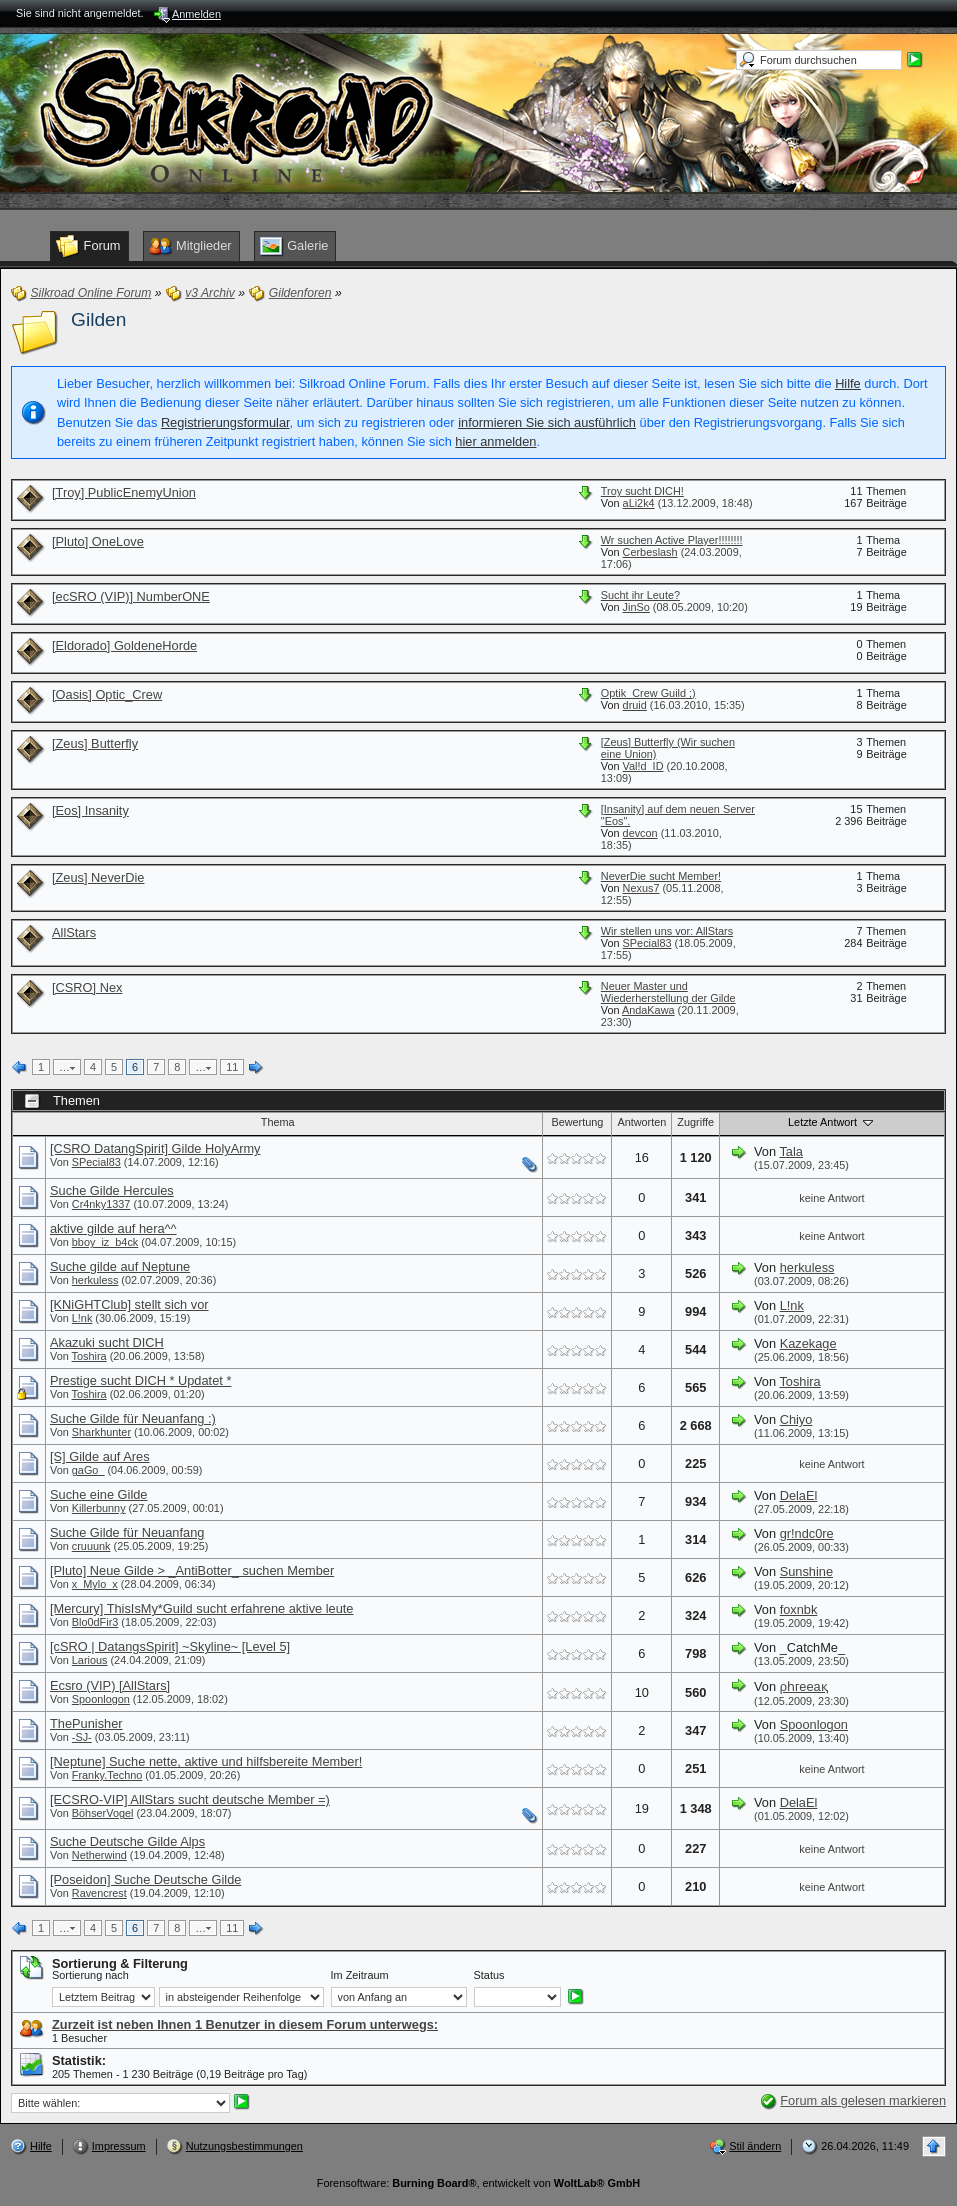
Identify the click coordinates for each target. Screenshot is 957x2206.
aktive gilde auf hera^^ (113, 1228)
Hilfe (848, 383)
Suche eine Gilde (98, 1494)
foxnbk (799, 1609)
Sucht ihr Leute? (640, 595)
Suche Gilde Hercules (112, 1190)
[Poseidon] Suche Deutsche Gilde (145, 1879)
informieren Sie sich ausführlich (547, 422)
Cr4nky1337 (101, 1204)
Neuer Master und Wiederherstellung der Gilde (668, 992)
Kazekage (808, 1343)
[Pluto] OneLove (98, 541)
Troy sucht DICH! (642, 491)
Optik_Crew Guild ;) (648, 693)
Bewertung (577, 1122)
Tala (790, 1151)
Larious (90, 1660)
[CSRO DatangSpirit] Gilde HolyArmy (155, 1148)
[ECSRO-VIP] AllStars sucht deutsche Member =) (190, 1799)
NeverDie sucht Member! (661, 876)
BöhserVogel (103, 1813)
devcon (640, 833)
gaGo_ (88, 1470)
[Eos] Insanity (90, 810)
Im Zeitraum (360, 1975)
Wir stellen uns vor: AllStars (667, 931)
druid (635, 705)
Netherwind (99, 1855)
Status (489, 1975)
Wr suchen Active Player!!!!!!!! (672, 540)
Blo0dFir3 (95, 1622)
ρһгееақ (804, 1686)
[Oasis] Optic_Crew (107, 694)
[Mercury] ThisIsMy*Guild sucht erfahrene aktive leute (201, 1608)
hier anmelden (495, 441)
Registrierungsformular (225, 422)
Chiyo (796, 1419)
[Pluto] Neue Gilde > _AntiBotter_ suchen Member (192, 1570)
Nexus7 (641, 888)
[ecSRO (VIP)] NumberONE (131, 596)
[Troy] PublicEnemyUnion (124, 492)
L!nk (82, 1318)
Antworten (641, 1122)
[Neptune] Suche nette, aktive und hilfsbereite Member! (206, 1761)
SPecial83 (647, 943)
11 (232, 1067)
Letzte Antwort (832, 1122)
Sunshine (806, 1571)
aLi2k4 (639, 503)
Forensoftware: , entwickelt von (478, 2183)
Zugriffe (695, 1122)
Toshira (89, 1356)
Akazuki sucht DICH (107, 1342)
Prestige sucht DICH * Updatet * (140, 1380)
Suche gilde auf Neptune (120, 1266)
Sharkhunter (101, 1432)
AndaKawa (648, 1010)
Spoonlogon (101, 1699)
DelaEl (799, 1495)
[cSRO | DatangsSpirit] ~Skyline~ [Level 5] (170, 1646)
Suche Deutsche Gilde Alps (127, 1841)
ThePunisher (86, 1723)
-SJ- (82, 1737)
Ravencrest (99, 1893)
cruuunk (91, 1546)
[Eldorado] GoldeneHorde (124, 645)
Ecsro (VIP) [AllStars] (110, 1685)
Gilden (98, 319)
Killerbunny (99, 1508)
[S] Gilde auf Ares (100, 1456)
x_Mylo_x (95, 1584)
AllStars (74, 932)
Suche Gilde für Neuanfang (127, 1532)
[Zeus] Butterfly (95, 743)
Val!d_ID (643, 766)
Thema (278, 1122)
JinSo (636, 607)
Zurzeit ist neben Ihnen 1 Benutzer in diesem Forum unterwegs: (245, 2024)
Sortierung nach (90, 1975)
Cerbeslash (650, 552)
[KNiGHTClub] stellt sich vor (129, 1304)
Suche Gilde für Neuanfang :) (133, 1418)
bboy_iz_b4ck (105, 1242)
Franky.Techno (107, 1775)
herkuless (95, 1280)
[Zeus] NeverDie (98, 877)
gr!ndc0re (807, 1533)
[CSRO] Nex (87, 987)
